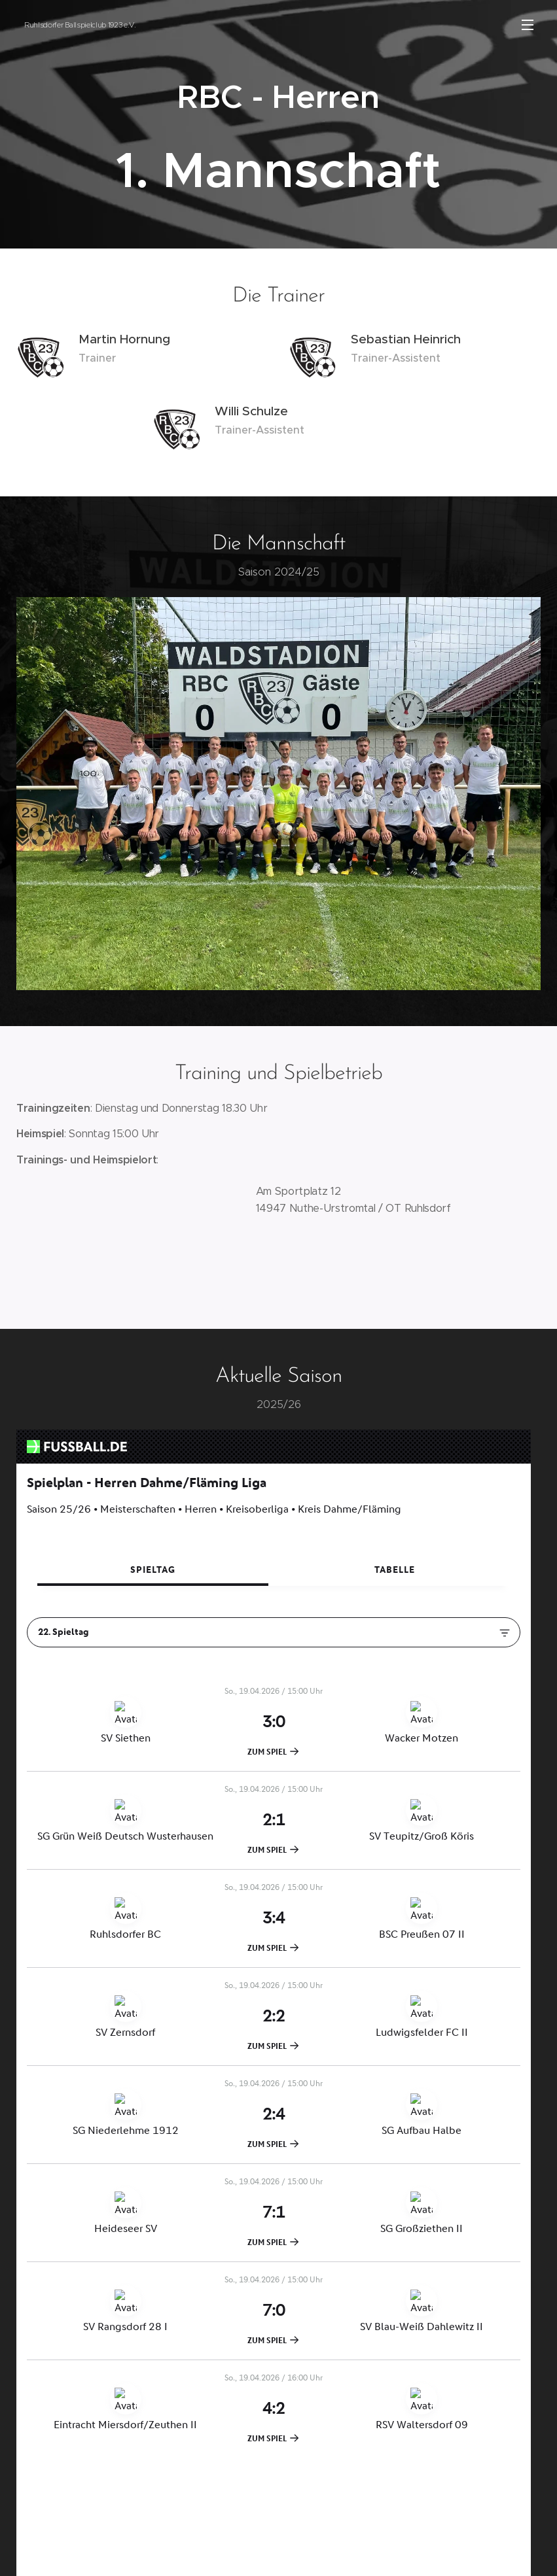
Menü (527, 25)
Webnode (290, 2552)
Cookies (341, 2552)
